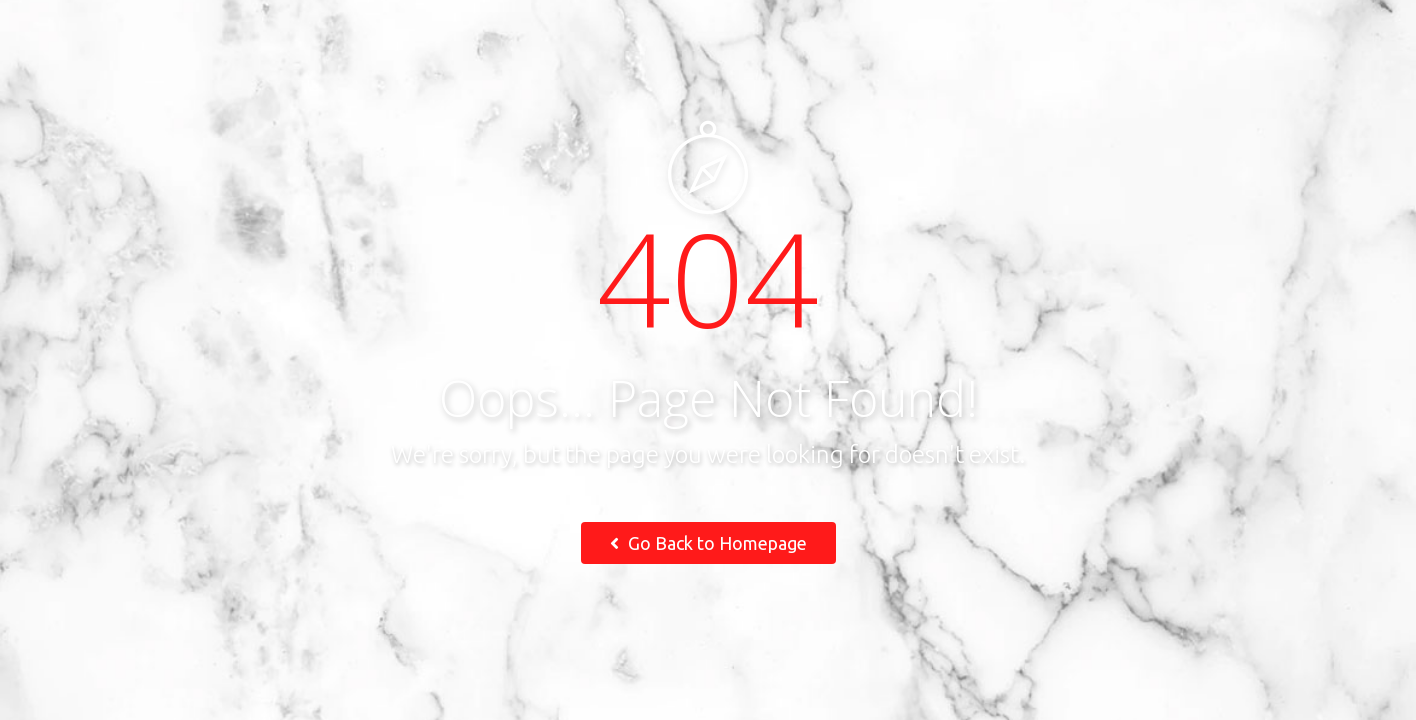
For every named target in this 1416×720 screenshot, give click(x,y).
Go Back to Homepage (708, 543)
